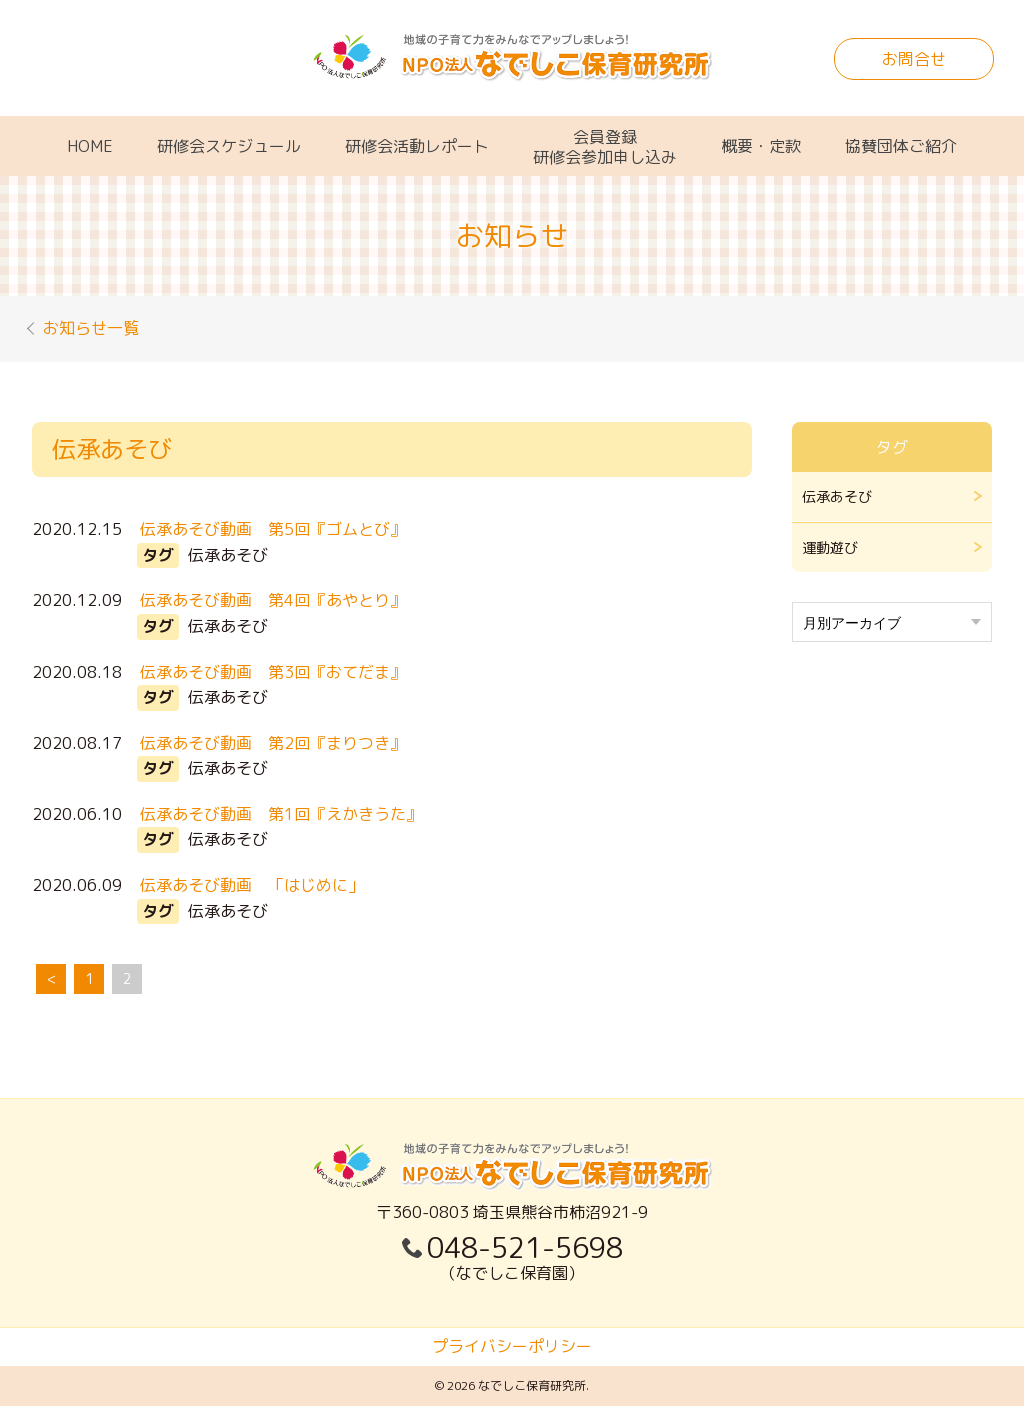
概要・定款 (761, 146)
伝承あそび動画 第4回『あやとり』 (275, 600)
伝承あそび (837, 496)
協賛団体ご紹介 (901, 146)
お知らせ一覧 (94, 328)
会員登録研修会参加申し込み (605, 147)
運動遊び (830, 547)
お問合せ (914, 59)
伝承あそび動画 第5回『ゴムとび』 (275, 529)
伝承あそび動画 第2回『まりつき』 (275, 743)
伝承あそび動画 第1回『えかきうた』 (283, 814)
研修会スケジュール (229, 146)
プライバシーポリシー (512, 1346)
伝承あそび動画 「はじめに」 (254, 885)
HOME (90, 146)
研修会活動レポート (417, 146)
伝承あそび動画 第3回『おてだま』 (275, 672)
